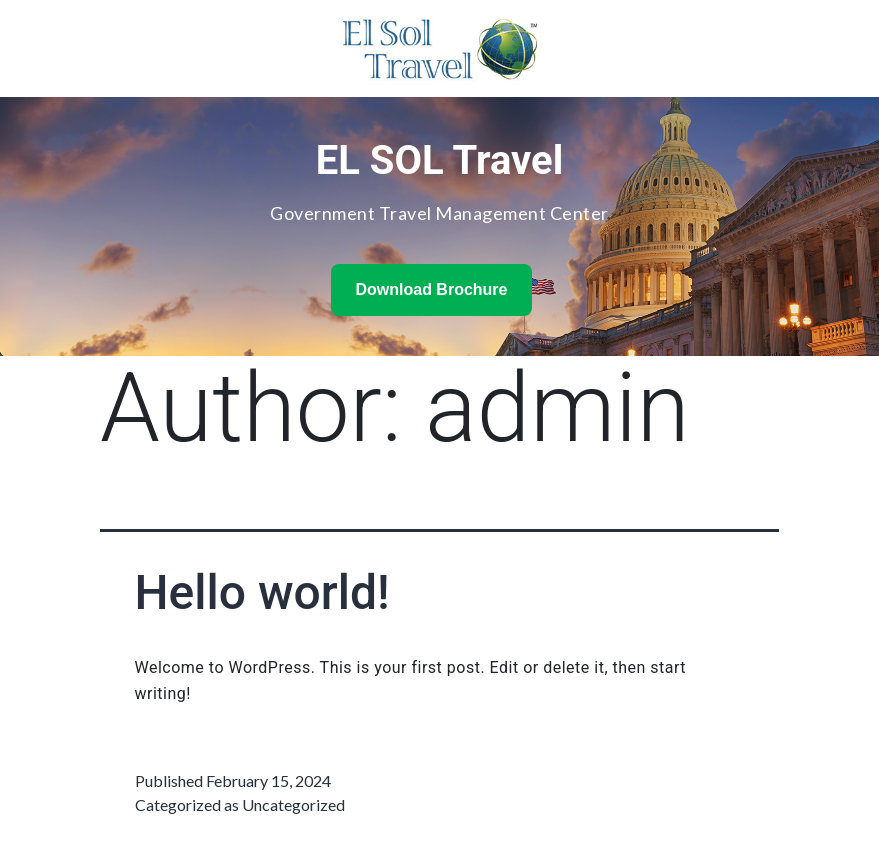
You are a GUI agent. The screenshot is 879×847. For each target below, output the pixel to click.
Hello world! (262, 592)
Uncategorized (293, 804)
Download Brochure (431, 289)
